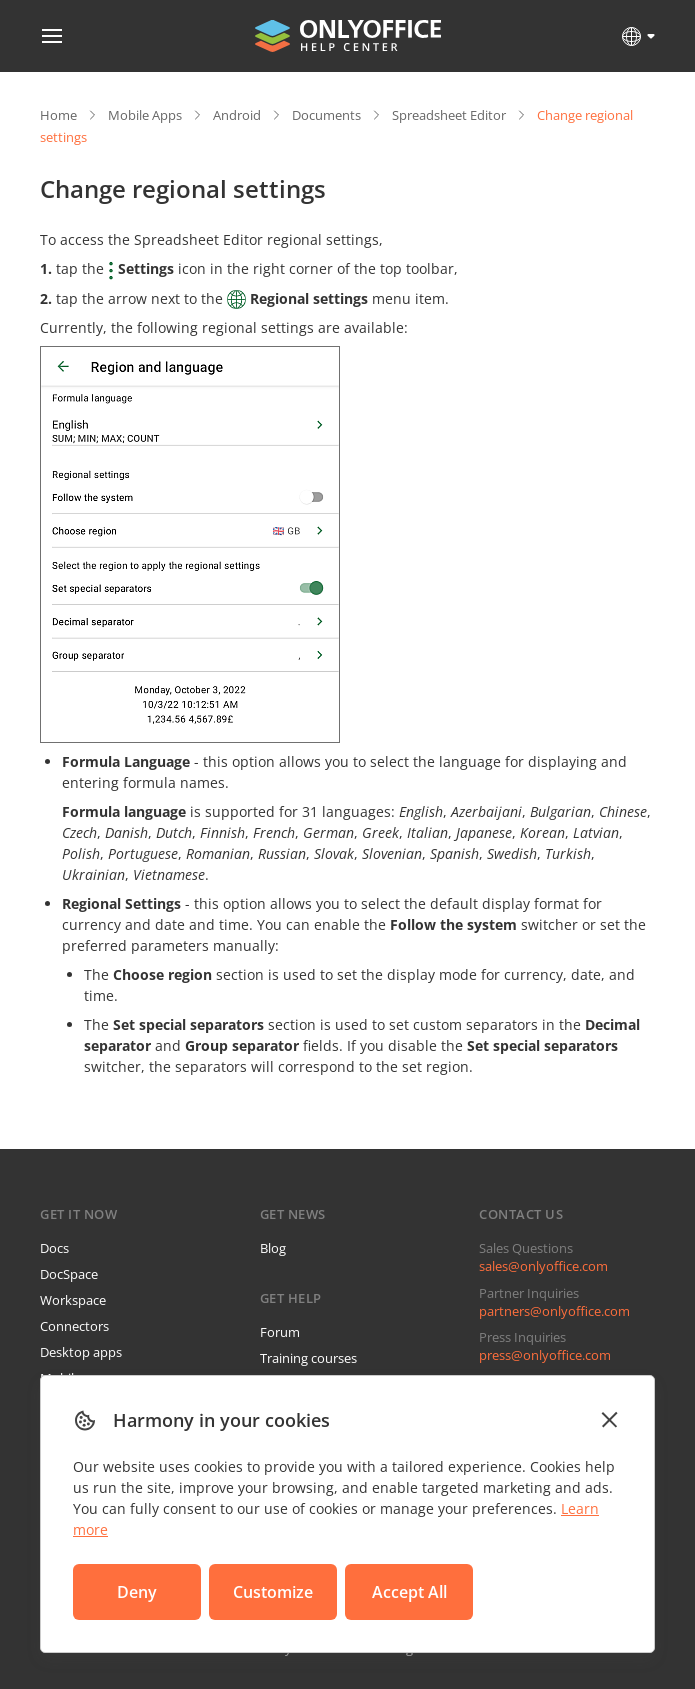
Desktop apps (81, 1352)
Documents (326, 115)
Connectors (74, 1326)
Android (237, 115)
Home (58, 115)
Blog (273, 1248)
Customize (273, 1592)
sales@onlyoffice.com (543, 1266)
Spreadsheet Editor (449, 115)
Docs (54, 1248)
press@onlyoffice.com (545, 1355)
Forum (280, 1332)
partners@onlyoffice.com (554, 1311)
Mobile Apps (145, 115)
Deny (137, 1592)
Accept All (409, 1592)
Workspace (73, 1300)
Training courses (308, 1358)
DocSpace (69, 1274)
